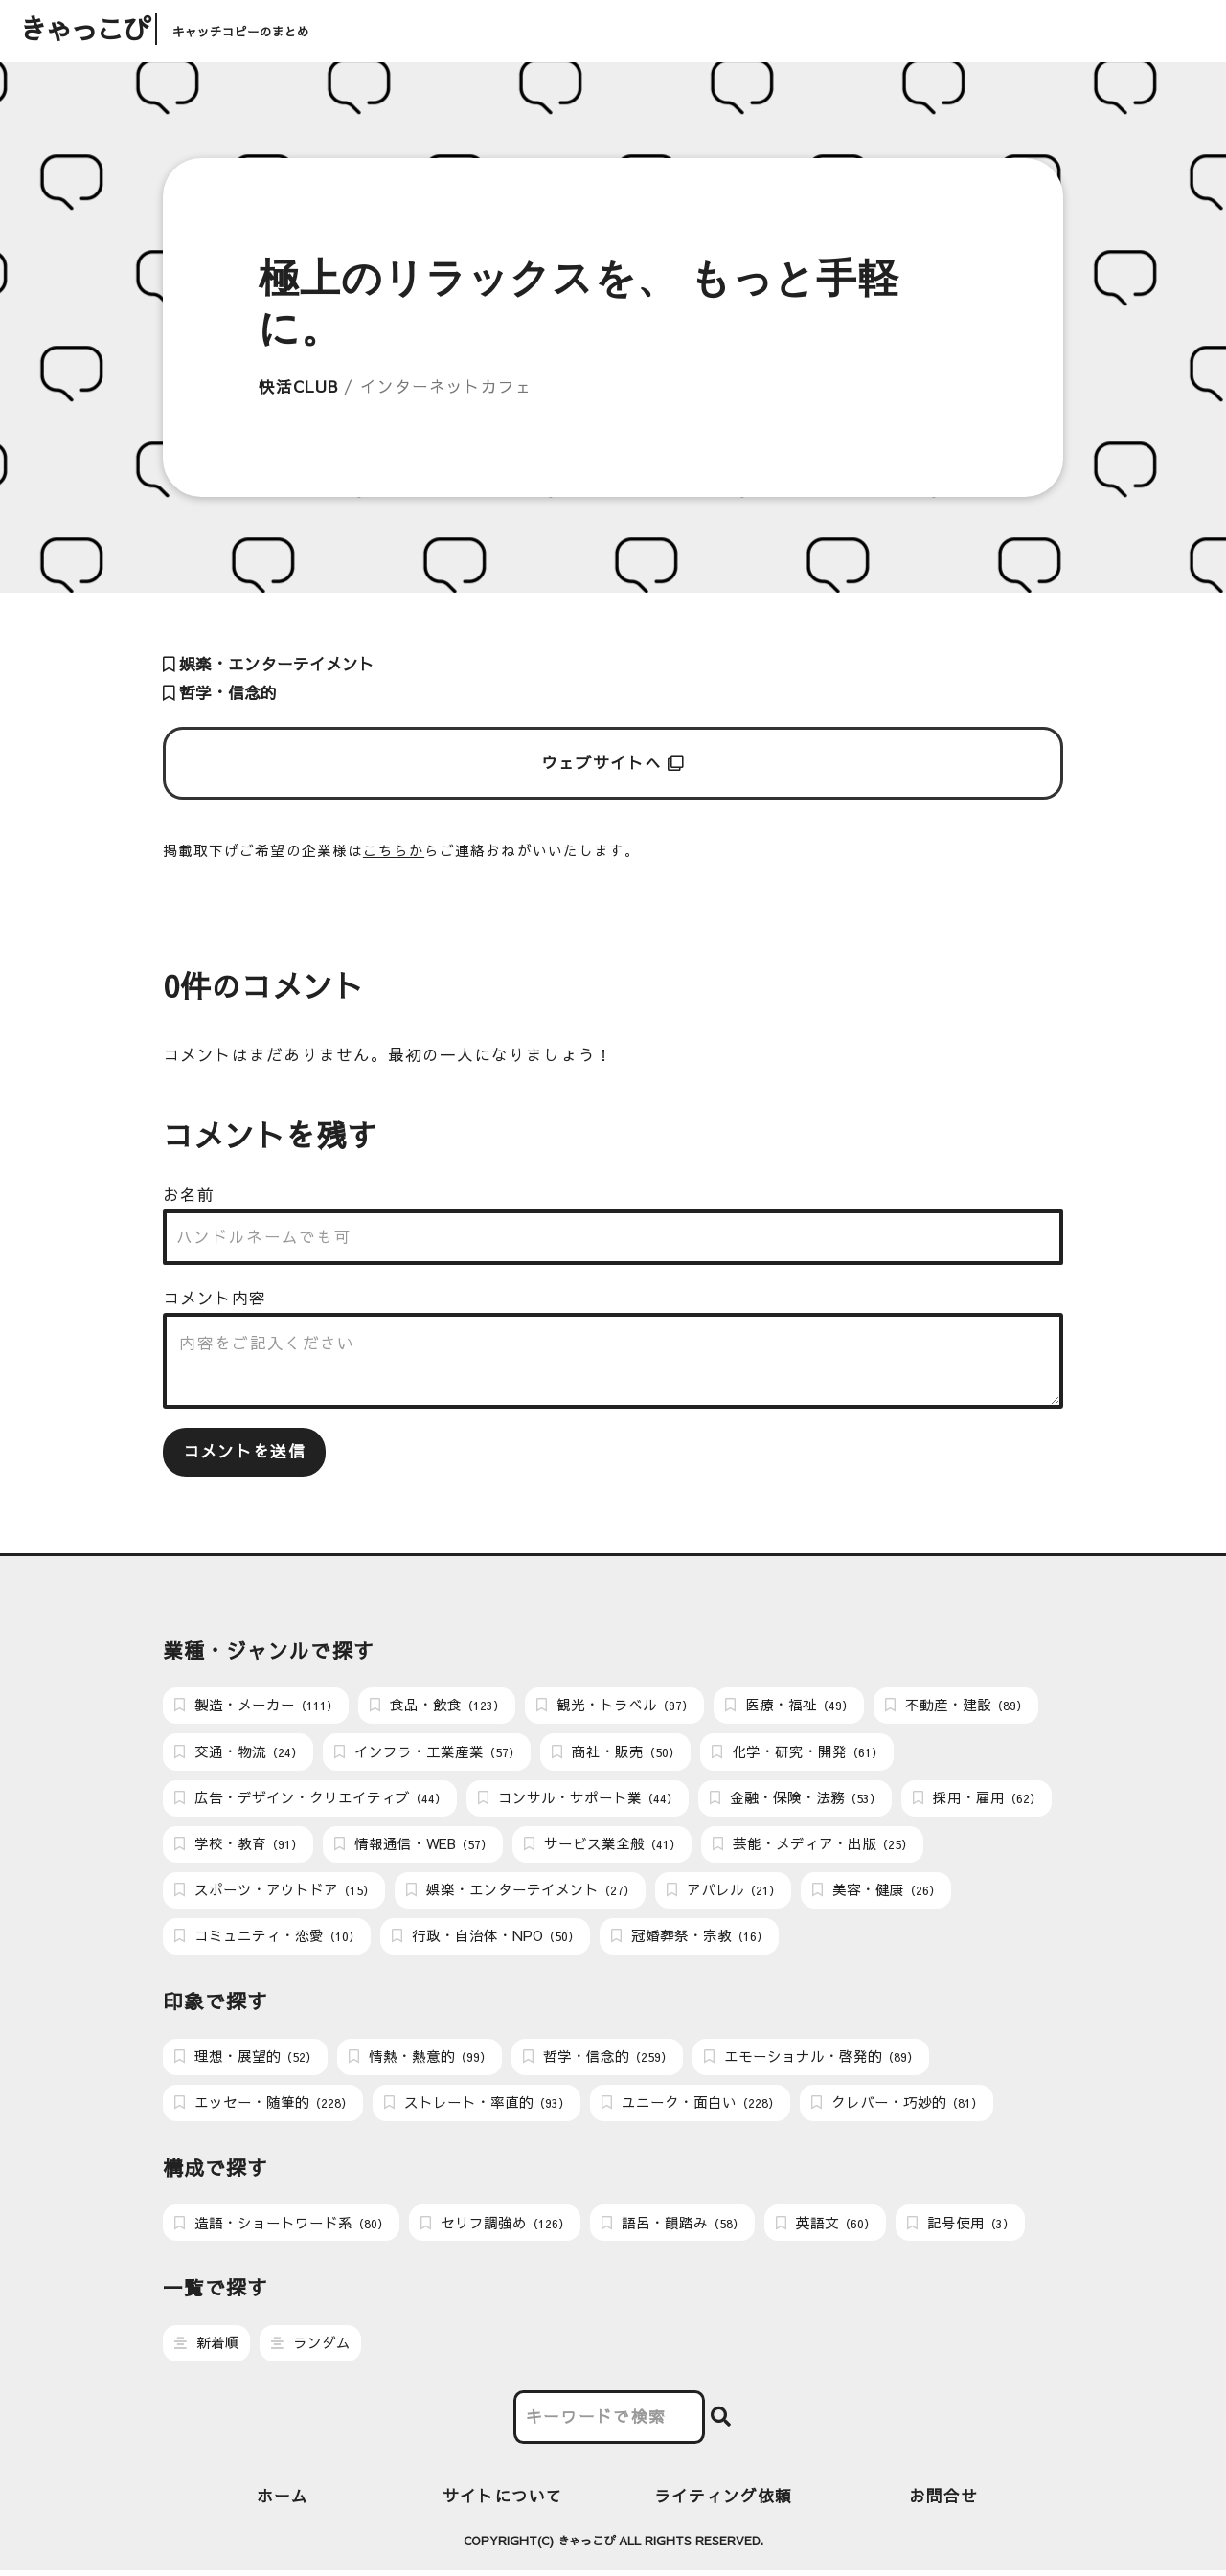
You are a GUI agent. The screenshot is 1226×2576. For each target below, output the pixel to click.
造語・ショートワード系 (281, 2227)
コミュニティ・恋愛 (267, 1939)
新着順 (206, 2348)
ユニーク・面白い (691, 2106)
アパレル (724, 1892)
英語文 (825, 2227)
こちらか (393, 850)
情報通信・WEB (413, 1845)
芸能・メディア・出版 (813, 1845)
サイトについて (503, 2501)
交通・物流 (238, 1752)
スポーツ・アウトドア (274, 1892)
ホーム (282, 2501)
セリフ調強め (495, 2227)
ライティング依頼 (723, 2501)
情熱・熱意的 (420, 2059)
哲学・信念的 (220, 693)
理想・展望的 (245, 2059)
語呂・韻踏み (673, 2227)
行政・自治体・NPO (485, 1939)
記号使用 (960, 2227)
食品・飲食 (437, 1705)
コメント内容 (214, 1298)
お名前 (189, 1195)
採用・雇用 (977, 1799)
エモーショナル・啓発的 (811, 2059)
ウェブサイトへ (613, 763)
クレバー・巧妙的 (897, 2106)
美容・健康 (876, 1892)
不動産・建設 (956, 1705)
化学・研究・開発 (797, 1752)
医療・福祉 (789, 1705)
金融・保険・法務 (795, 1799)
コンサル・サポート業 (578, 1799)
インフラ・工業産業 (427, 1752)
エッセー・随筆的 (263, 2106)
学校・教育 (238, 1845)
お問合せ (943, 2501)
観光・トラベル (614, 1705)
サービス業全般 (602, 1845)
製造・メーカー (256, 1705)
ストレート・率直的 (477, 2106)
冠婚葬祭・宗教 (689, 1939)
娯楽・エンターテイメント (269, 664)
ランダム (311, 2348)
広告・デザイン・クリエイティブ (310, 1799)
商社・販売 (616, 1752)
